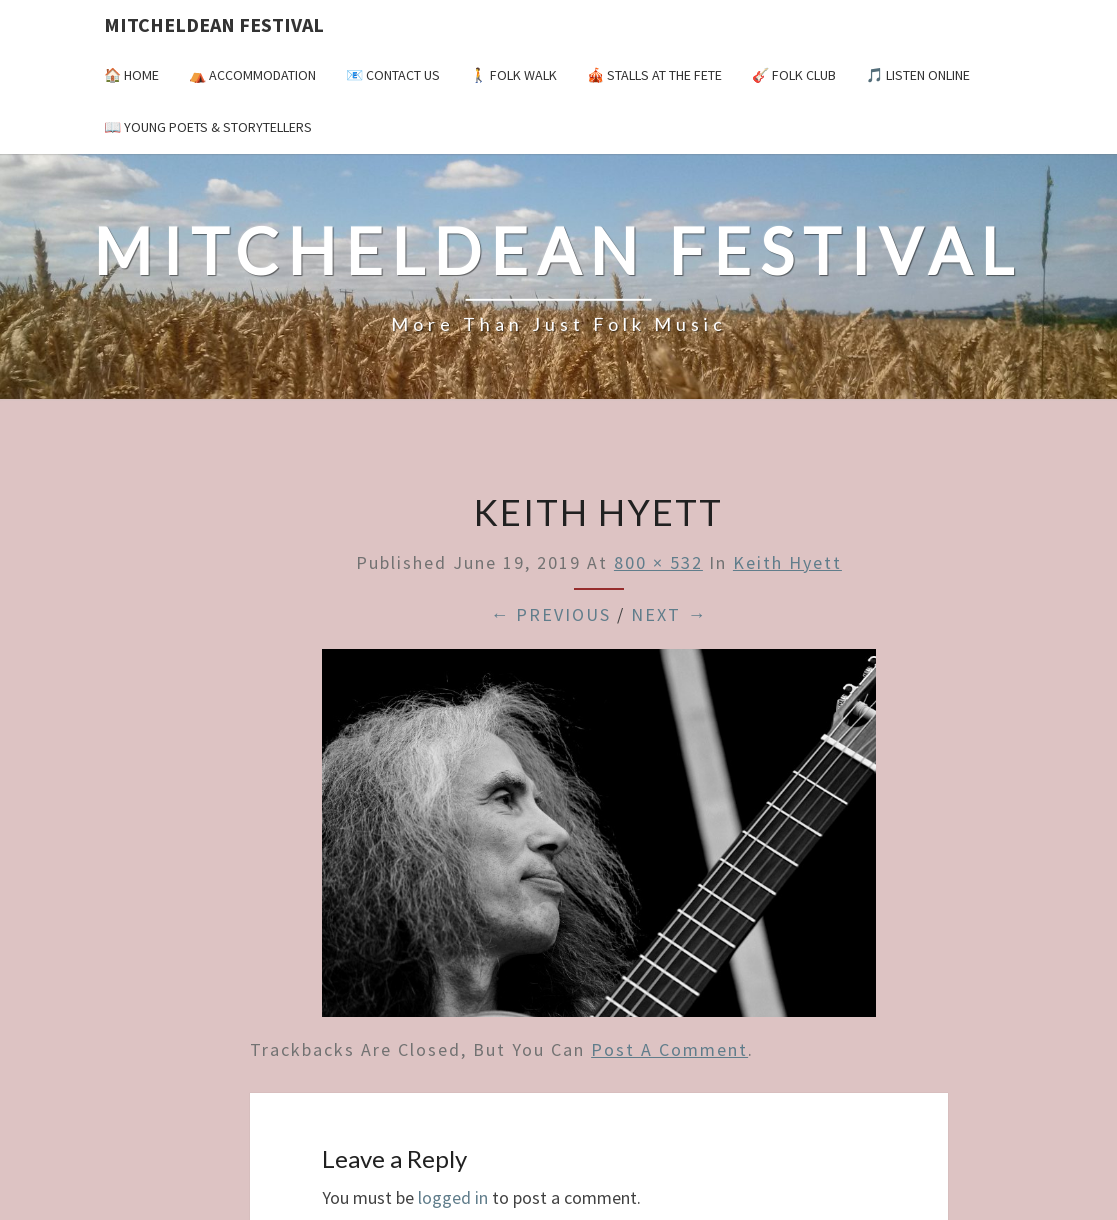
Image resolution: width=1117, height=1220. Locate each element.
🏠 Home (131, 75)
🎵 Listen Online (918, 75)
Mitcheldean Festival (214, 24)
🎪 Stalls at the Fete (654, 75)
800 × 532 (658, 562)
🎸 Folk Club (794, 75)
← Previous (550, 614)
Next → (669, 614)
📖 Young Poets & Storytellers (208, 127)
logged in (453, 1197)
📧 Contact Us (393, 75)
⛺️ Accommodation (252, 75)
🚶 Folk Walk (513, 75)
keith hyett (787, 562)
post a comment (669, 1049)
